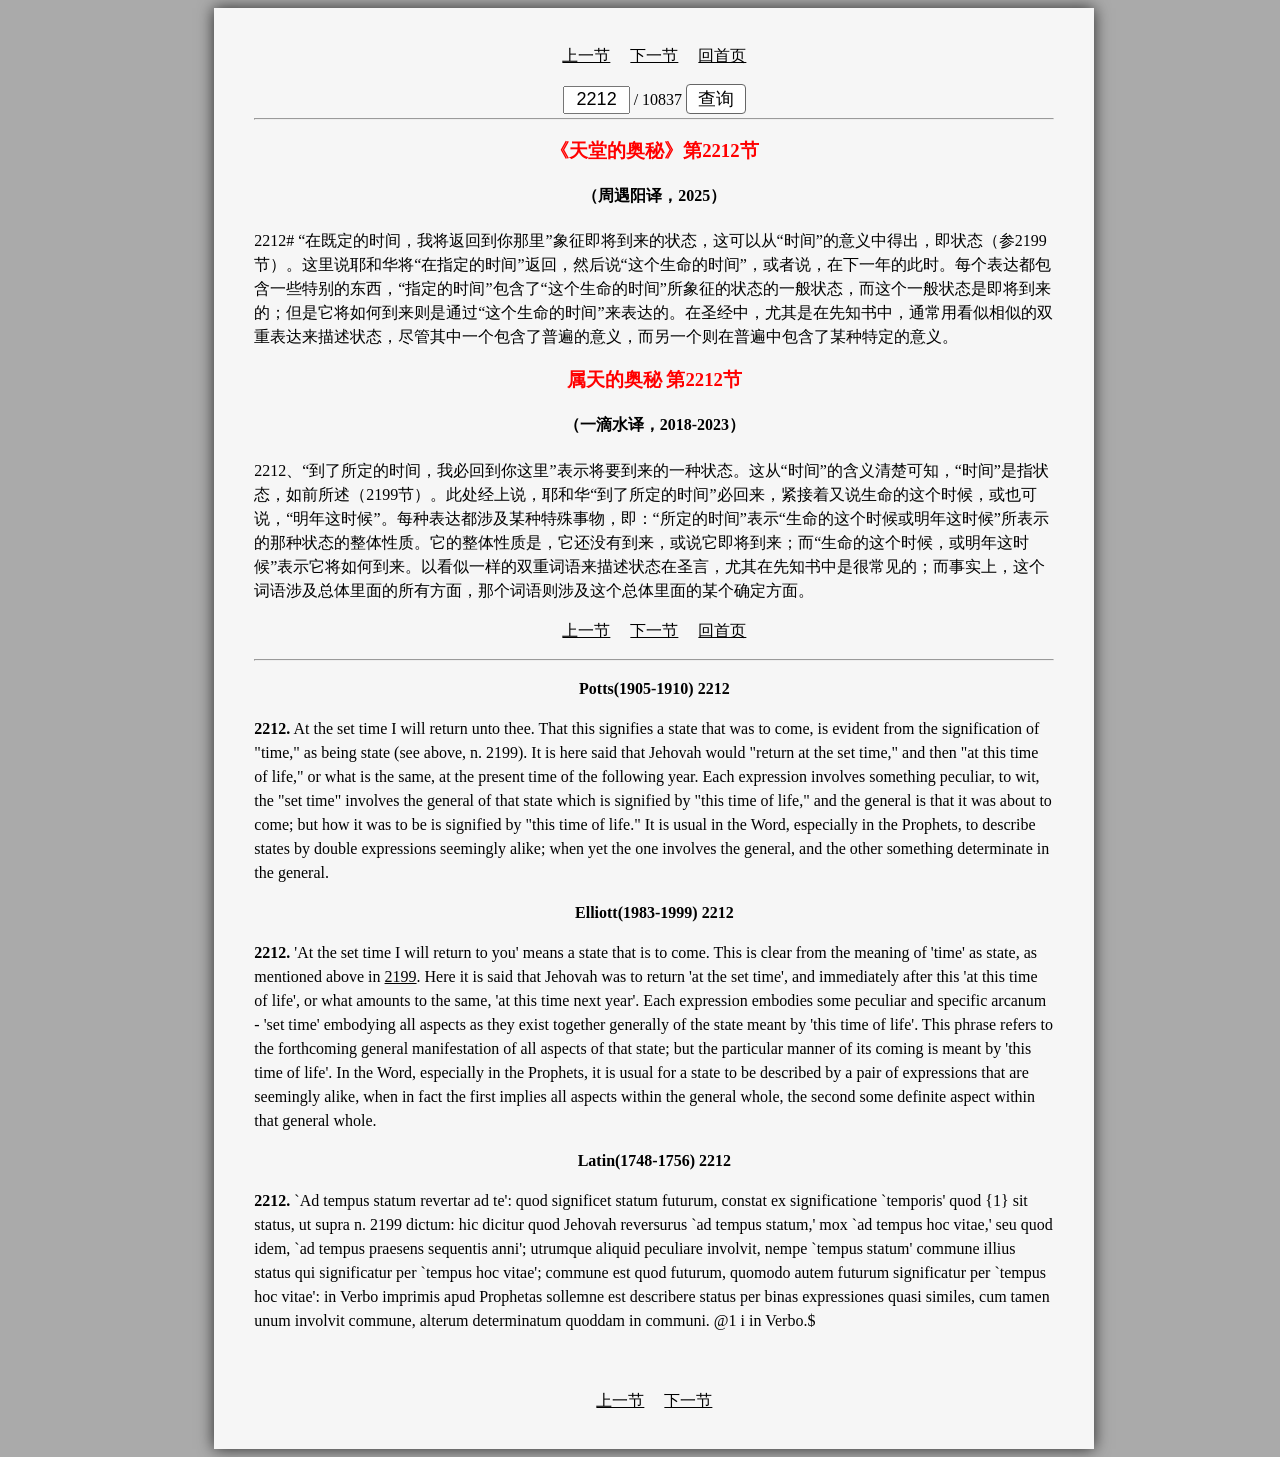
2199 (401, 976)
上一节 (586, 55)
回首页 (722, 55)
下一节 (654, 55)
